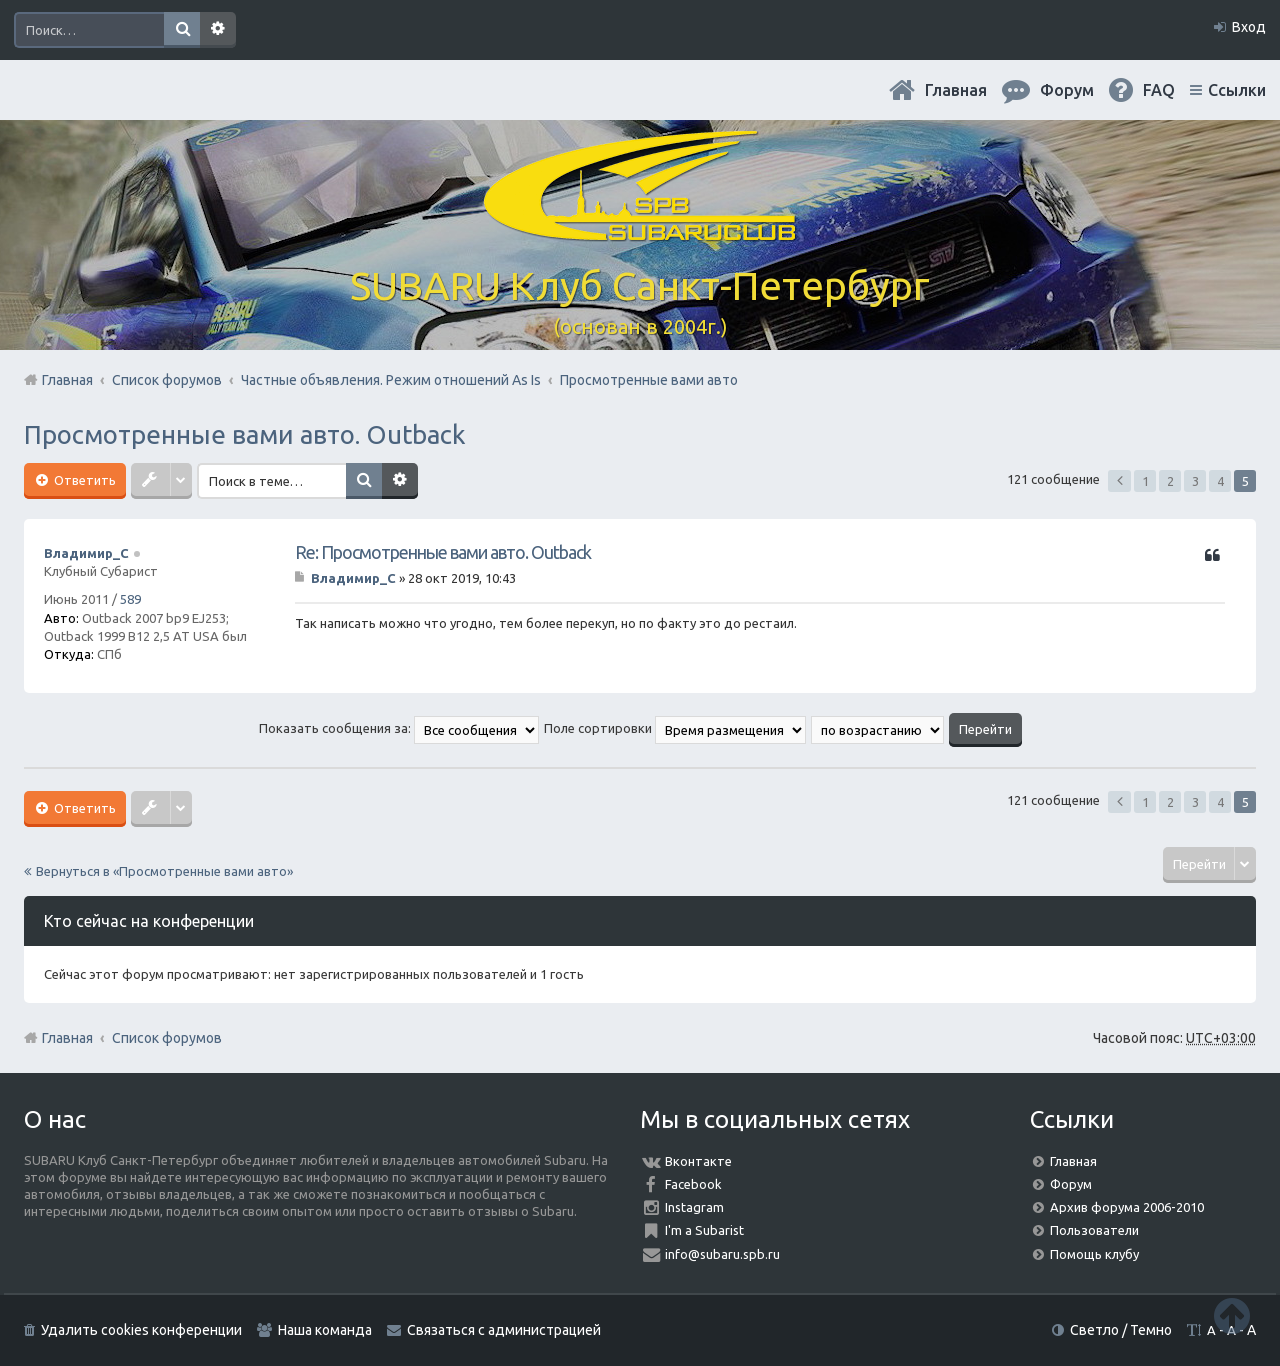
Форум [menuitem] (1067, 90)
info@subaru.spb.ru (722, 1254)
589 (130, 599)
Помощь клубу (1094, 1254)
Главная (956, 90)
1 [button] (1145, 481)
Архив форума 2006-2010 (1127, 1207)
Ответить (83, 480)
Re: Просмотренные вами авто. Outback (443, 552)
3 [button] (1195, 481)
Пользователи (1094, 1230)
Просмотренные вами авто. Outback (245, 434)
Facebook (693, 1184)
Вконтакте (698, 1161)
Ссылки (1237, 90)
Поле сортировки (675, 728)
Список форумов (167, 1038)
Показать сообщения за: (399, 728)
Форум (1071, 1184)
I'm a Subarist (704, 1230)
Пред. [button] (1119, 481)
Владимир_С (86, 553)
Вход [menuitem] (1249, 27)
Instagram (694, 1207)
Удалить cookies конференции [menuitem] (141, 1330)
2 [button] (1170, 481)
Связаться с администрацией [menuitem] (504, 1330)
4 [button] (1220, 481)
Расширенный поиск (218, 30)
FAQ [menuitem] (1159, 90)
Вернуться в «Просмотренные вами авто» (164, 871)
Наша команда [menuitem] (325, 1330)
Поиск (182, 30)
